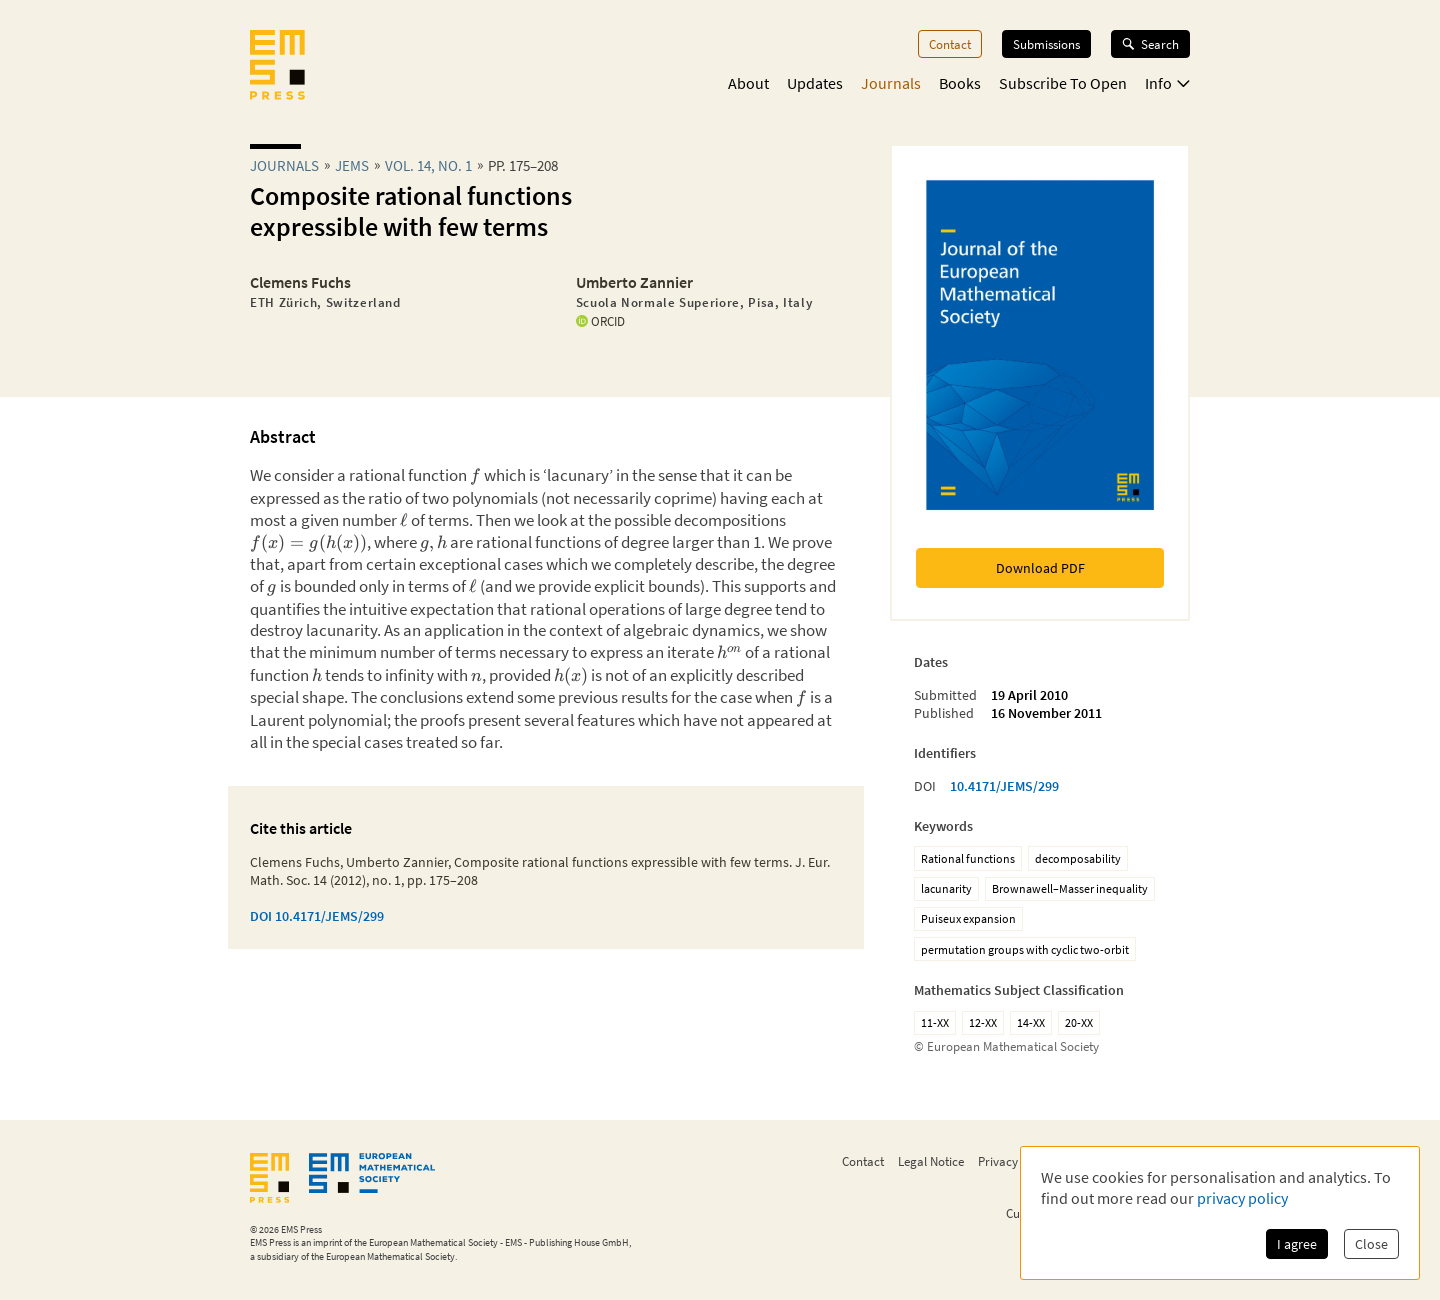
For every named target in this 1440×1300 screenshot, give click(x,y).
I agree (1297, 1244)
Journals (891, 83)
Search (1150, 44)
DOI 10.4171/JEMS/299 (317, 916)
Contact (950, 44)
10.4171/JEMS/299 (1004, 786)
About (748, 83)
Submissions (1046, 44)
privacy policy (1242, 1198)
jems (352, 165)
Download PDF (1040, 568)
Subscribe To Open (1063, 83)
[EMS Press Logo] (277, 67)
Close (1371, 1244)
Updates (815, 83)
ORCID (600, 321)
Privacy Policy (1015, 1161)
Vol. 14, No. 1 (428, 165)
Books (960, 83)
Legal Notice (931, 1161)
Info (1167, 83)
